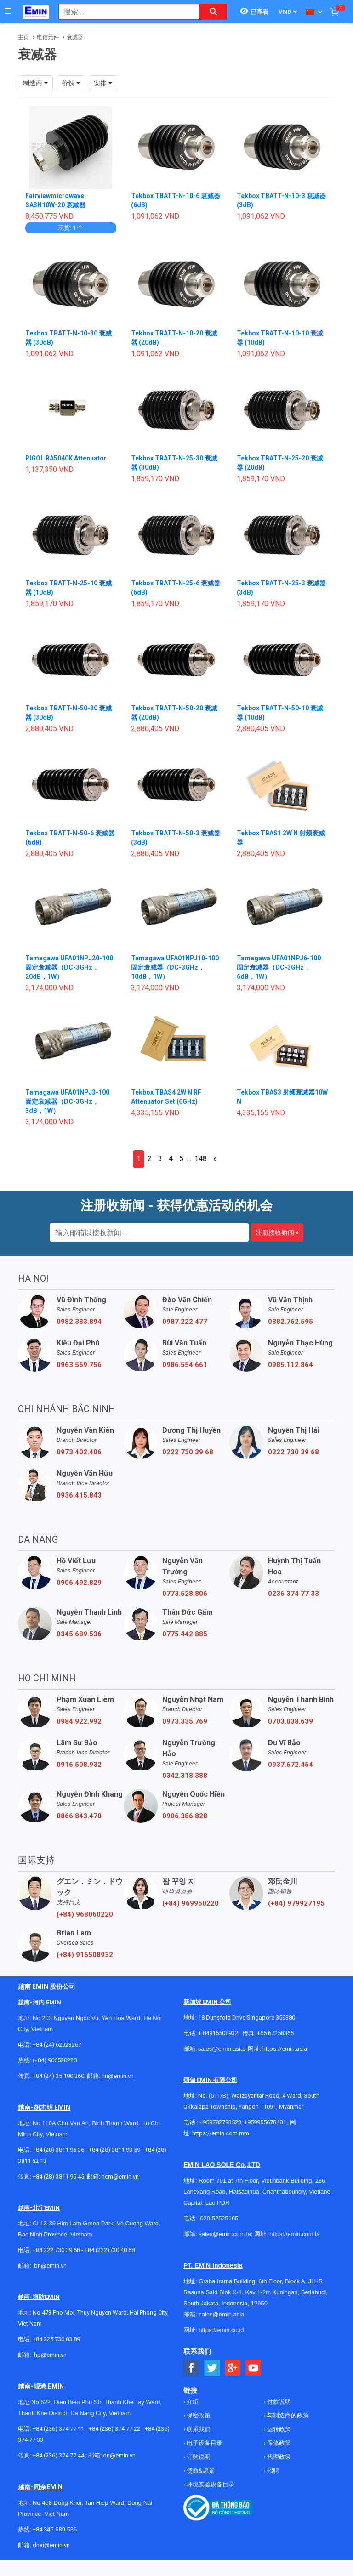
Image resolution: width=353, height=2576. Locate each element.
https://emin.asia (284, 2048)
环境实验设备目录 (209, 2484)
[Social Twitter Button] (212, 2368)
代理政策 (278, 2456)
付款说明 (278, 2401)
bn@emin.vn (50, 2265)
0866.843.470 (79, 1816)
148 (200, 1158)
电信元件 (48, 37)
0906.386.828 (184, 1816)
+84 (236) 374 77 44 (58, 2455)
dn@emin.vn (119, 2455)
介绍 (192, 2401)
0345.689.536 (79, 1634)
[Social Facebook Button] (191, 2368)
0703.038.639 (290, 1721)
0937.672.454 (290, 1764)
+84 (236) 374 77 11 (58, 2428)
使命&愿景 (200, 2470)
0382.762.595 (290, 1321)
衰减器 (75, 37)
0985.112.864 (290, 1365)
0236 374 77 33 (293, 1593)
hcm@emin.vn (120, 2176)
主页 (23, 37)
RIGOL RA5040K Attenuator (66, 458)
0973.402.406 (79, 1452)
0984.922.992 (79, 1721)
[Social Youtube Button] (253, 2368)
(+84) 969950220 (190, 1903)
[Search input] (124, 12)
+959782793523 (220, 2122)
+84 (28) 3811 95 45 (58, 2176)
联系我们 (198, 2429)
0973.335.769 (184, 1721)
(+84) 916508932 (85, 1955)
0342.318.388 (184, 1775)
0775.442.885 (184, 1634)
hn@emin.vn (118, 2075)
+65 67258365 (275, 2033)
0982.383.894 (79, 1321)
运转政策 (278, 2429)
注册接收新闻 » (277, 1232)
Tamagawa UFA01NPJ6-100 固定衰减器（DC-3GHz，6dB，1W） (279, 967)
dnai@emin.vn (51, 2545)
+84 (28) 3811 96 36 (58, 2149)
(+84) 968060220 (85, 1914)
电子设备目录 (203, 2443)
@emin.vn (54, 2354)
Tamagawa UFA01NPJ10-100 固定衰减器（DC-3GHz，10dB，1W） (175, 967)
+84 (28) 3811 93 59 (114, 2149)
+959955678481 (265, 2122)
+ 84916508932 (218, 2033)
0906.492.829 (79, 1582)
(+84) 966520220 (55, 2060)
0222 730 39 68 (187, 1452)
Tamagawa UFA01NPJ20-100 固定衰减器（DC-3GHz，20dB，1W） (69, 967)
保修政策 (278, 2443)
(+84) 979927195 (296, 1903)
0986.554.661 (184, 1365)
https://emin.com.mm (220, 2133)
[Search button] (213, 12)
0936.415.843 (79, 1495)
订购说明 (198, 2456)
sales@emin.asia (221, 2048)
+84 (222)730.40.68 (110, 2250)
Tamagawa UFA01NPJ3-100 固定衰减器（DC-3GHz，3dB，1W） (67, 1101)
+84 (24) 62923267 (57, 2044)
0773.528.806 (184, 1593)
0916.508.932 (79, 1764)
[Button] (8, 11)
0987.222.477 (184, 1321)
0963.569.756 (79, 1365)
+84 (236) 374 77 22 (114, 2428)
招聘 (272, 2470)
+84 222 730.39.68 (57, 2250)
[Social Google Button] (233, 2368)
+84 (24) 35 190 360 (58, 2075)
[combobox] (124, 12)
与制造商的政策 (287, 2415)
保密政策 (198, 2415)
